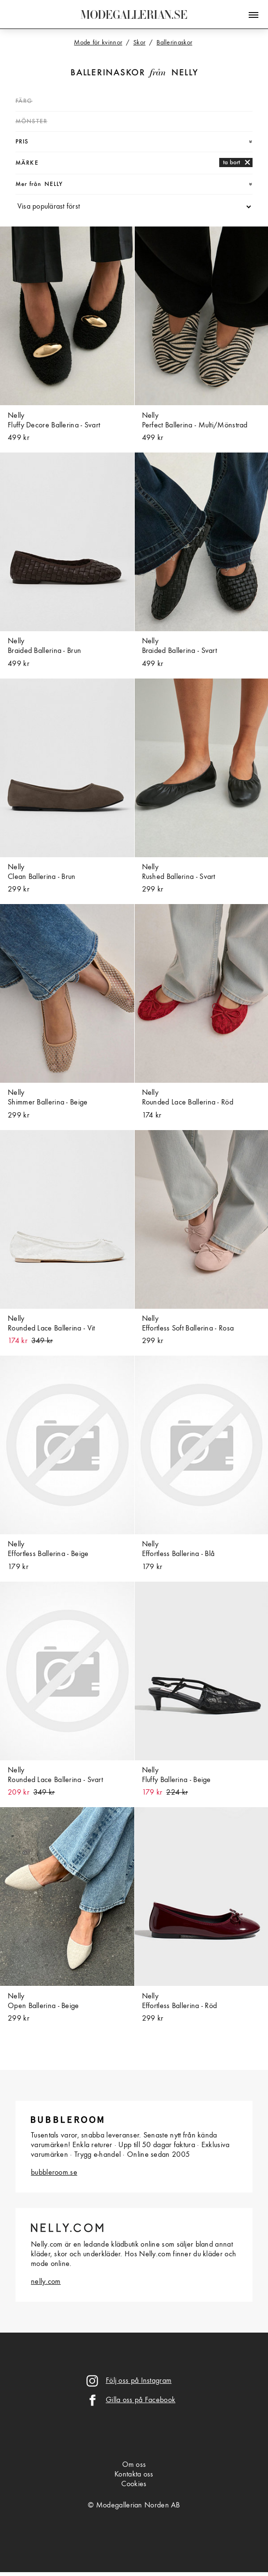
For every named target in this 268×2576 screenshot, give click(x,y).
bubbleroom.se (54, 2173)
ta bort (231, 162)
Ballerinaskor (108, 73)
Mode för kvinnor (98, 42)
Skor (139, 42)
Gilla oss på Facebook (140, 2400)
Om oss (134, 2465)
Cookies (133, 2484)
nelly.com (46, 2282)
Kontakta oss (134, 2474)
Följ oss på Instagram (138, 2381)
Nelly (184, 73)
